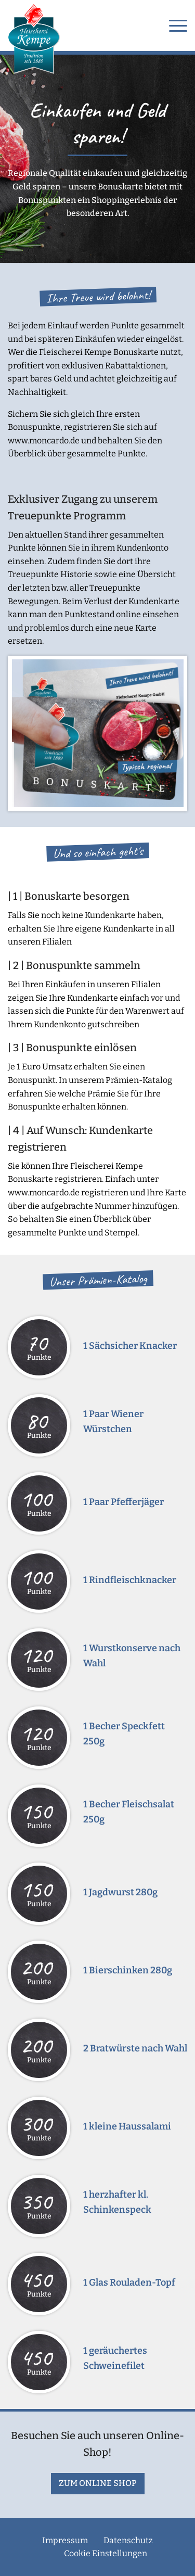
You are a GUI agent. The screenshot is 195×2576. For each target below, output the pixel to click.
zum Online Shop (98, 2483)
